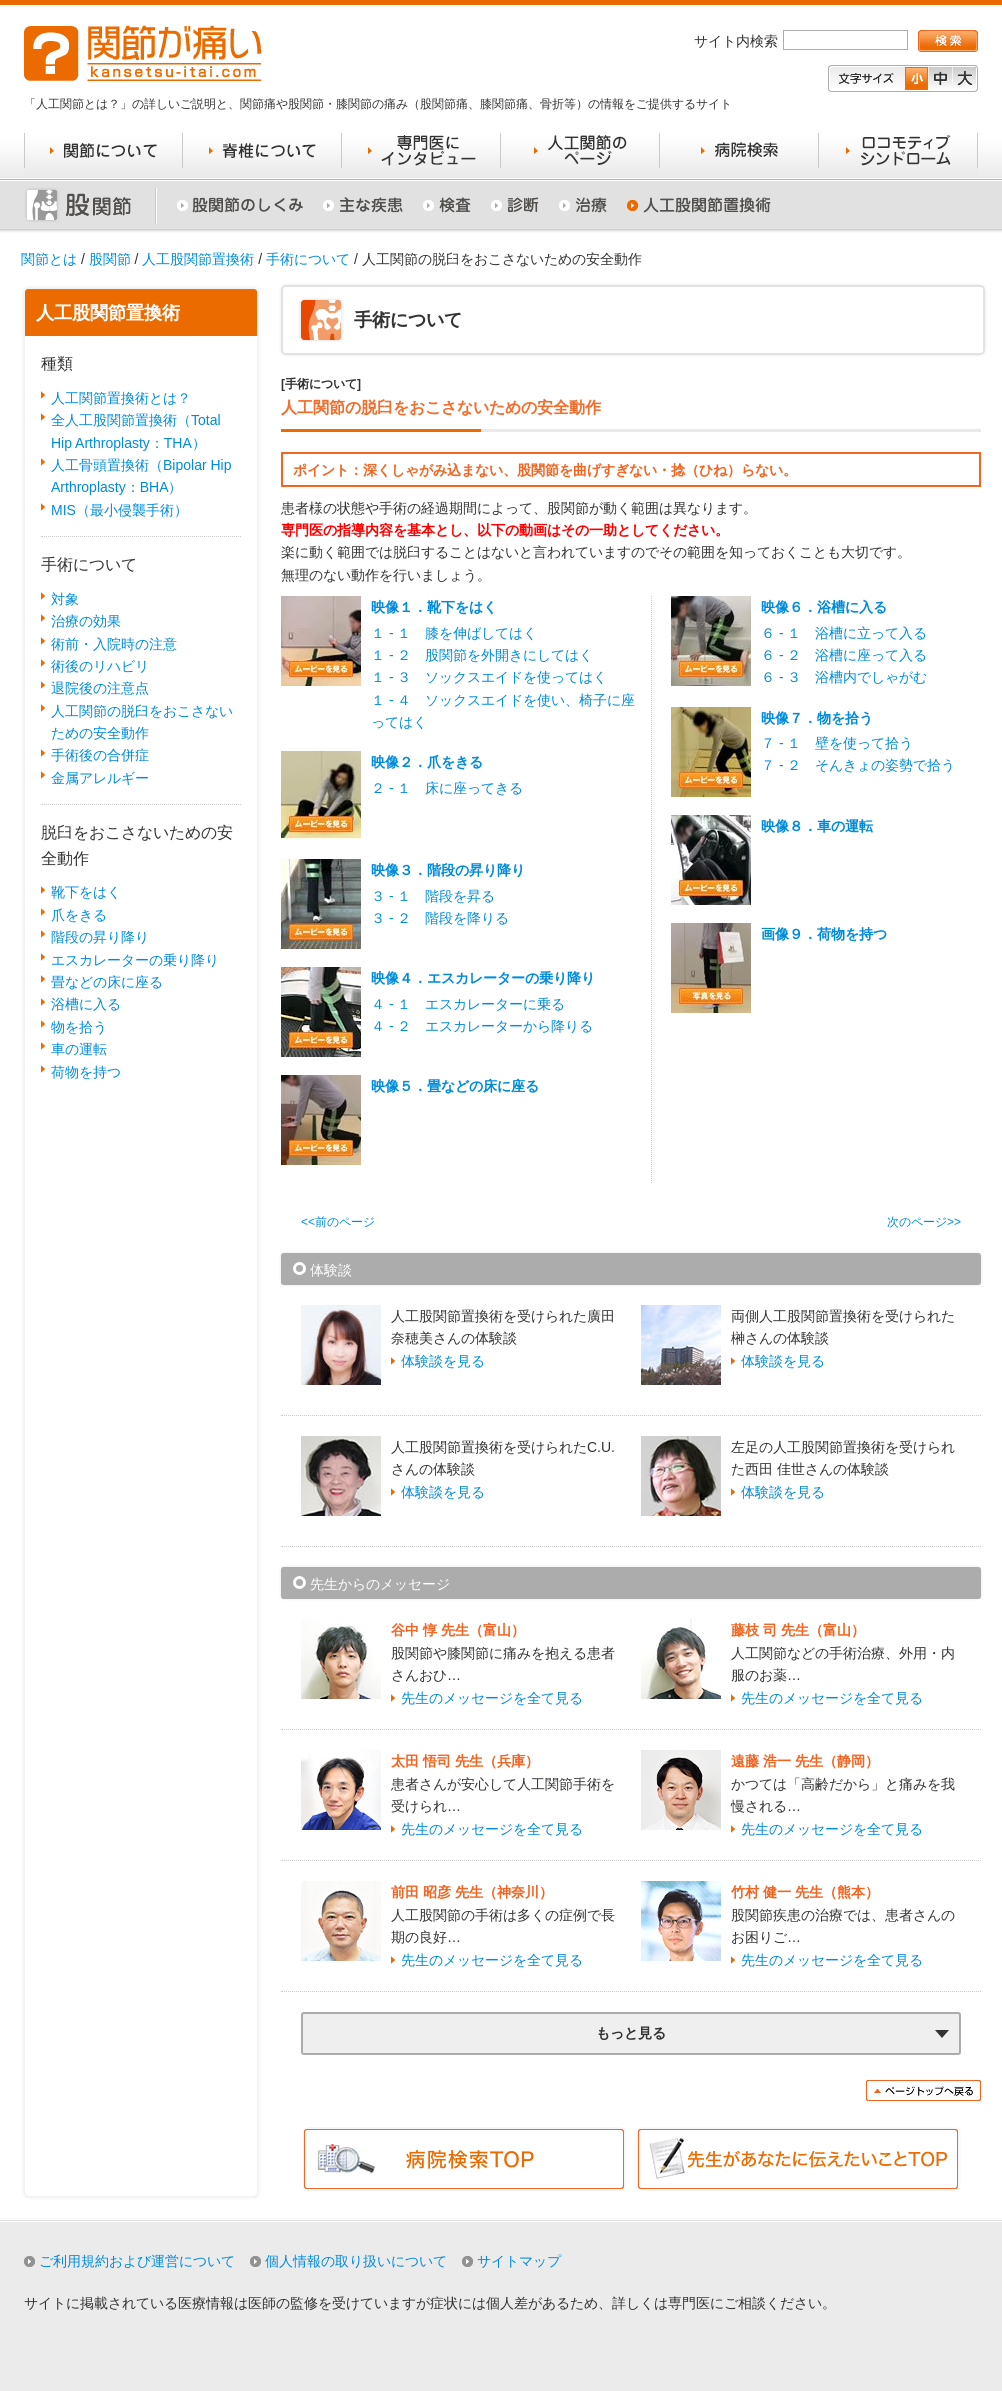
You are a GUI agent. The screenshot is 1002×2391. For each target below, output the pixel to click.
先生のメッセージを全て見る (492, 1698)
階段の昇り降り (100, 937)
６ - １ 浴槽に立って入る (844, 633)
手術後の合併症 (100, 755)
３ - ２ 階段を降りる (440, 918)
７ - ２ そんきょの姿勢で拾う (858, 765)
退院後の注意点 (100, 688)
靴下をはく (86, 892)
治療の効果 (86, 621)
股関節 (110, 259)
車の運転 (79, 1049)
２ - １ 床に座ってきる (447, 788)
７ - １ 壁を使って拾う (837, 743)
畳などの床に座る (107, 982)
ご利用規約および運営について (137, 2261)
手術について (308, 259)
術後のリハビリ (100, 666)
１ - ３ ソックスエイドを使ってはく (489, 677)
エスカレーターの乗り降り (135, 960)
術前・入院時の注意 (114, 644)
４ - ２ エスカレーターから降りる (482, 1026)
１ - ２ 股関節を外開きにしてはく (482, 655)
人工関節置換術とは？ (121, 398)
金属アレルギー (100, 778)
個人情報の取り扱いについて (356, 2261)
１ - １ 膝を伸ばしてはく (454, 633)
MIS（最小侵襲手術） (119, 510)
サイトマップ (519, 2261)
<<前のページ (338, 1222)
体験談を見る (443, 1361)
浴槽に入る (86, 1004)
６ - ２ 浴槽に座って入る (844, 655)
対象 (65, 599)
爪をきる (79, 915)
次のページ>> (924, 1222)
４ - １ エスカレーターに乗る (468, 1004)
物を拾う (79, 1027)
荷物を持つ (86, 1072)
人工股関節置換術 (198, 259)
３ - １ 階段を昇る (433, 896)
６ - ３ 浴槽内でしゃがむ (844, 677)
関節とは (49, 259)
